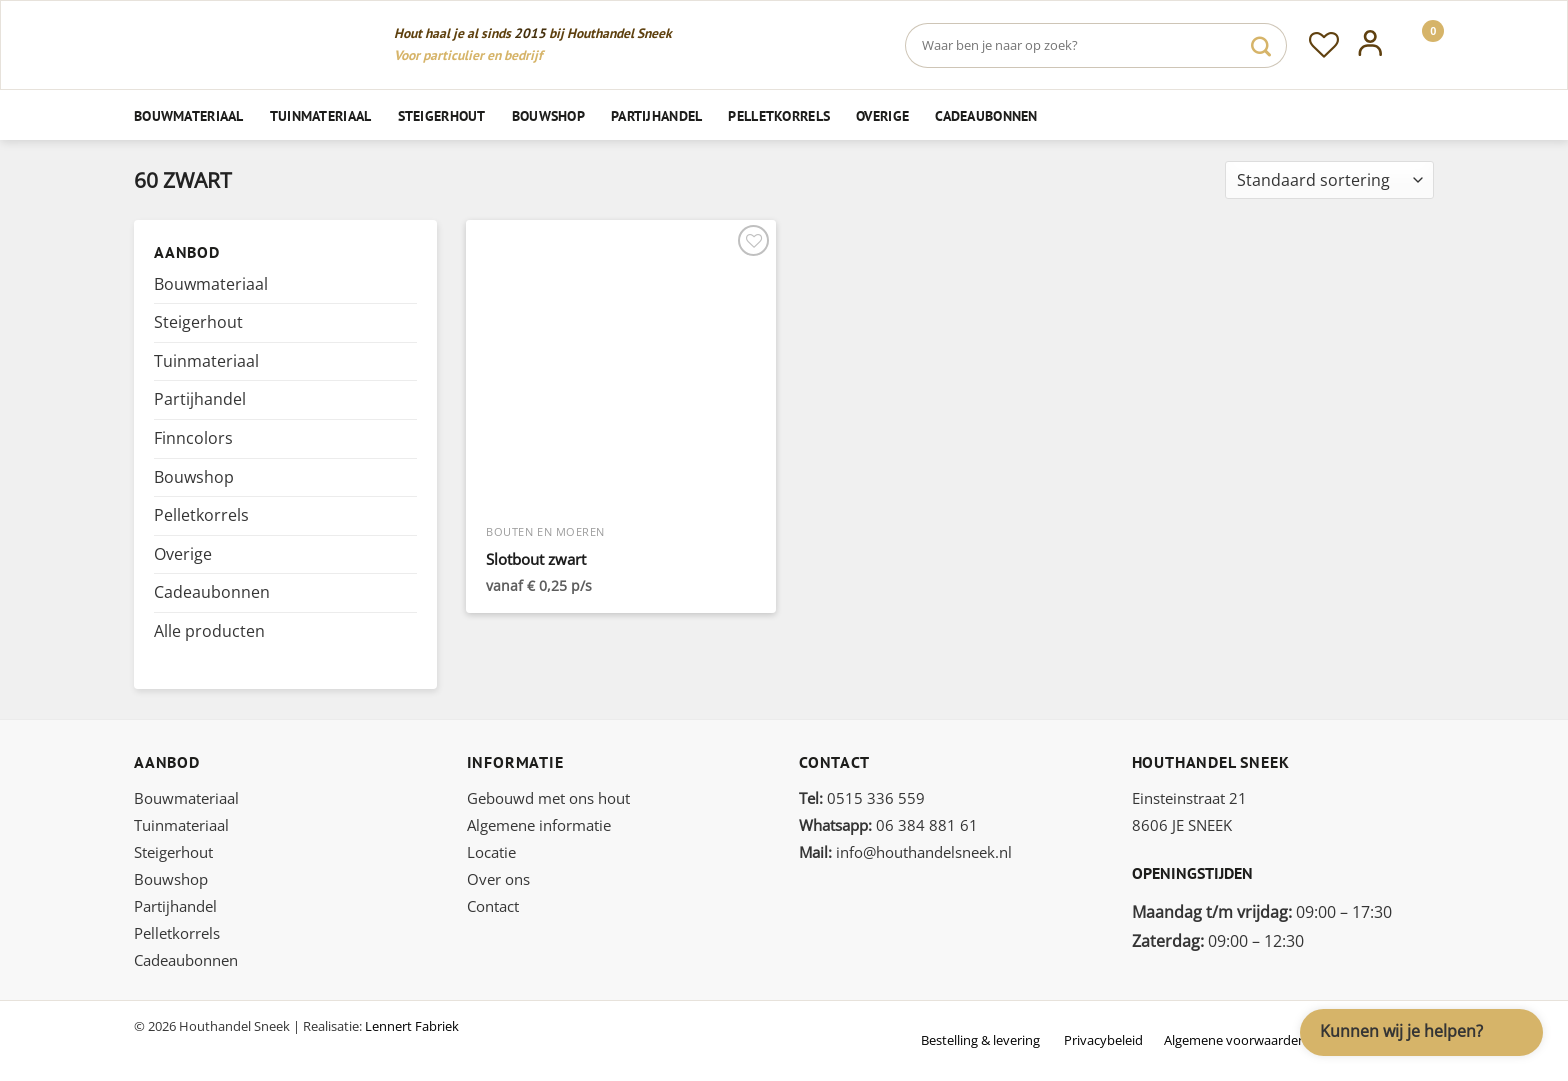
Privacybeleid (1103, 1040)
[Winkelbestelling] (1329, 180)
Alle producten (209, 631)
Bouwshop (548, 115)
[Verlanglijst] (1324, 45)
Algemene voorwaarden (1235, 1040)
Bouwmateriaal (189, 115)
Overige (882, 115)
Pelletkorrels (779, 115)
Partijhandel (656, 115)
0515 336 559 (862, 798)
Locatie (491, 852)
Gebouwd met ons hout (548, 798)
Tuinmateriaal (321, 115)
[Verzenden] (1261, 45)
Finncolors (193, 438)
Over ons (498, 879)
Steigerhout (442, 115)
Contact (493, 906)
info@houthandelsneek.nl (905, 852)
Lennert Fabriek (412, 1026)
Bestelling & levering (980, 1040)
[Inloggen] (1370, 45)
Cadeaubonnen (986, 115)
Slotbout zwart (536, 559)
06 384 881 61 (888, 825)
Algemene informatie (539, 825)
